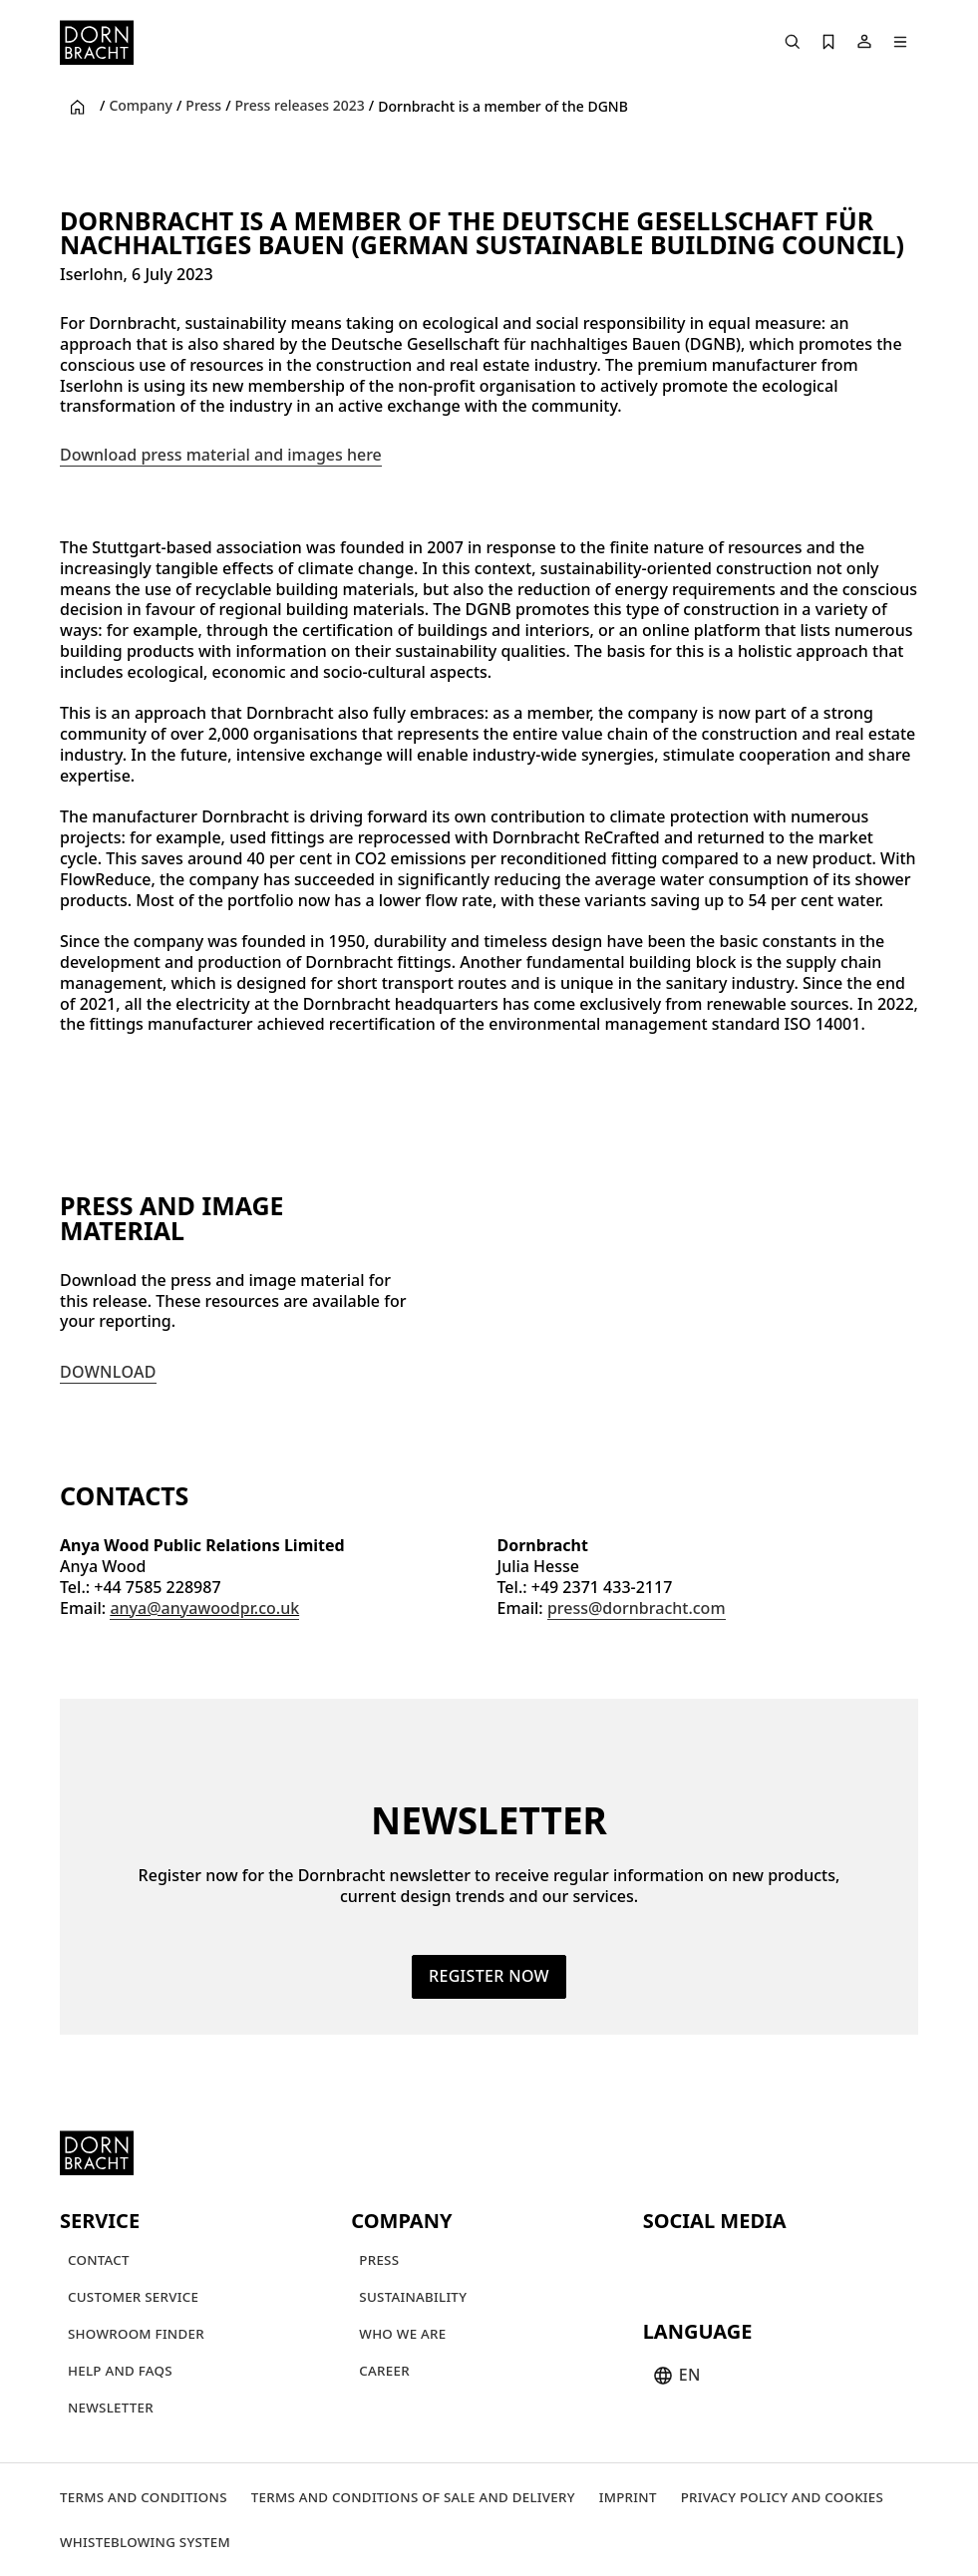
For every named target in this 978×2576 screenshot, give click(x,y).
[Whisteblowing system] (145, 2541)
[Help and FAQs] (120, 2370)
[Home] (97, 42)
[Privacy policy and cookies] (782, 2496)
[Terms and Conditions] (143, 2496)
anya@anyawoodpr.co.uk (204, 1607)
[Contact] (99, 2259)
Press (203, 106)
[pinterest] (733, 2263)
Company (140, 106)
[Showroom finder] (136, 2333)
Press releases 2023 (300, 106)
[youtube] (661, 2263)
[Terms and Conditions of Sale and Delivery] (413, 2496)
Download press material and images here (221, 455)
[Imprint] (628, 2496)
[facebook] (769, 2263)
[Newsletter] (111, 2407)
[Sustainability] (413, 2296)
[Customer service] (133, 2296)
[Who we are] (402, 2333)
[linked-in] (805, 2263)
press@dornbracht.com (636, 1607)
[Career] (384, 2370)
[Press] (379, 2259)
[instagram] (697, 2263)
